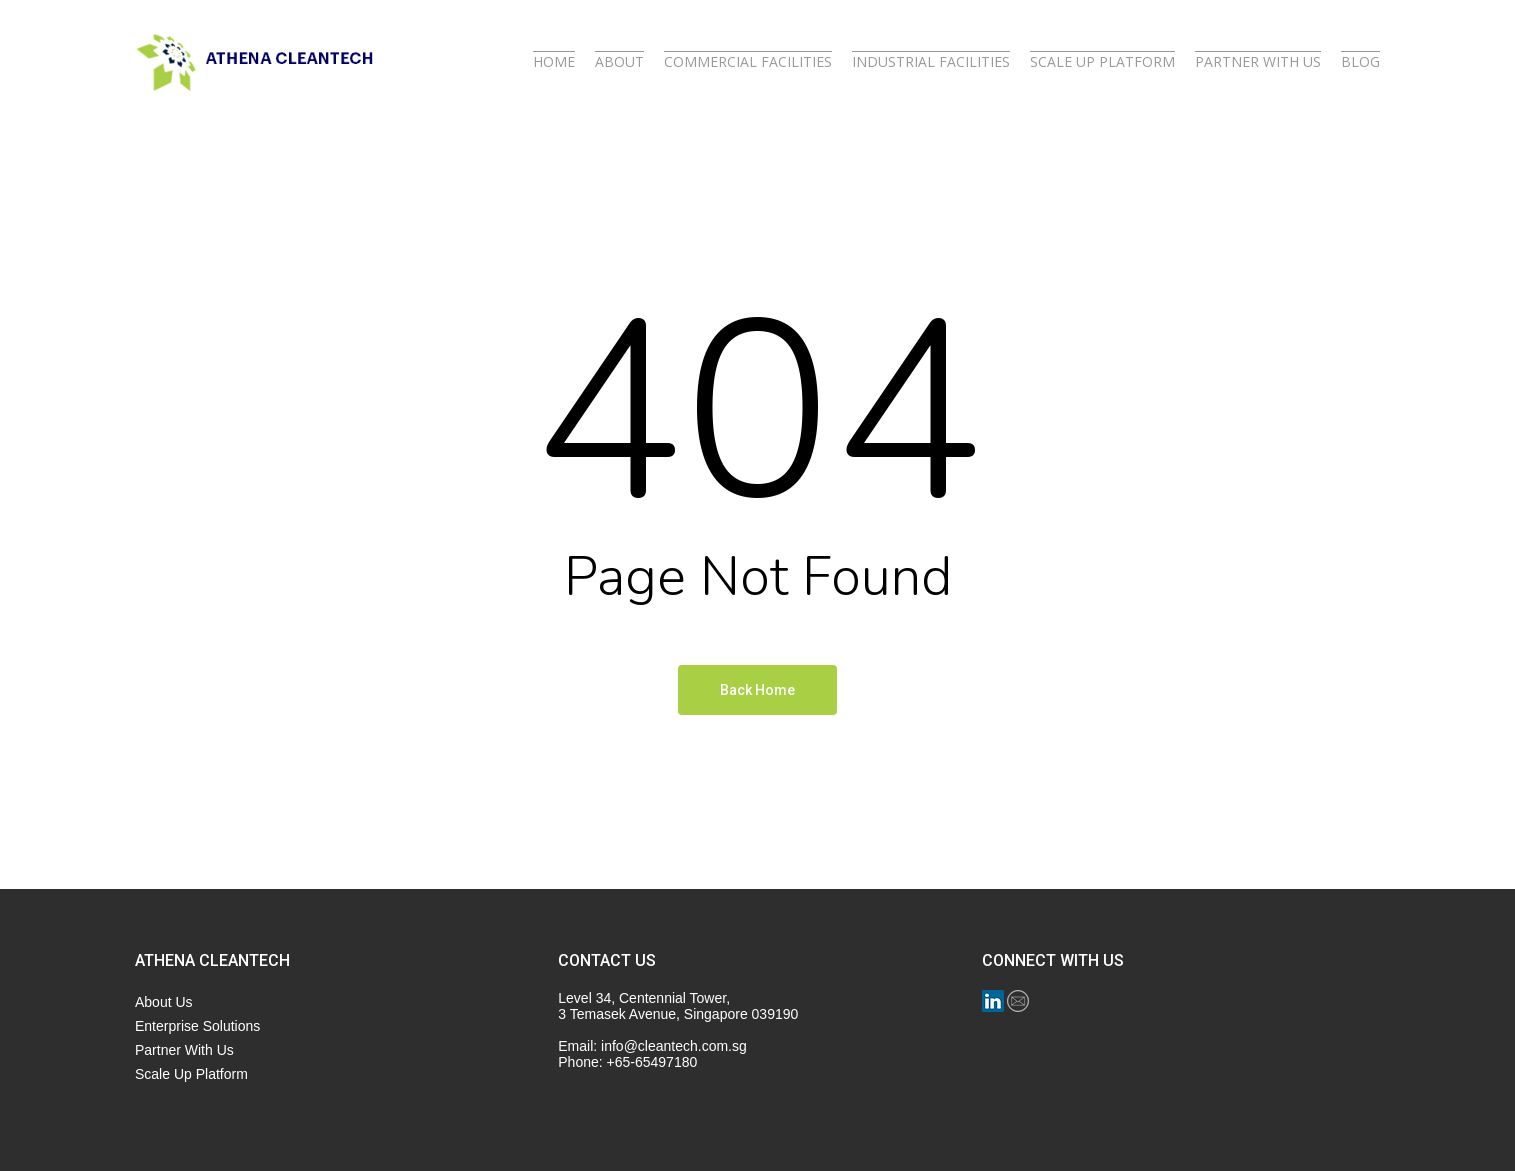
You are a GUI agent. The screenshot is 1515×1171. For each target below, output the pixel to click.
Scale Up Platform (191, 1074)
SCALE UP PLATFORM (1102, 62)
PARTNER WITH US (1258, 62)
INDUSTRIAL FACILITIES (931, 62)
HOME (554, 62)
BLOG (1360, 62)
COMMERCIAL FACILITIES (748, 62)
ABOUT (619, 62)
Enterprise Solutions (197, 1026)
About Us (164, 1002)
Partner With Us (184, 1050)
